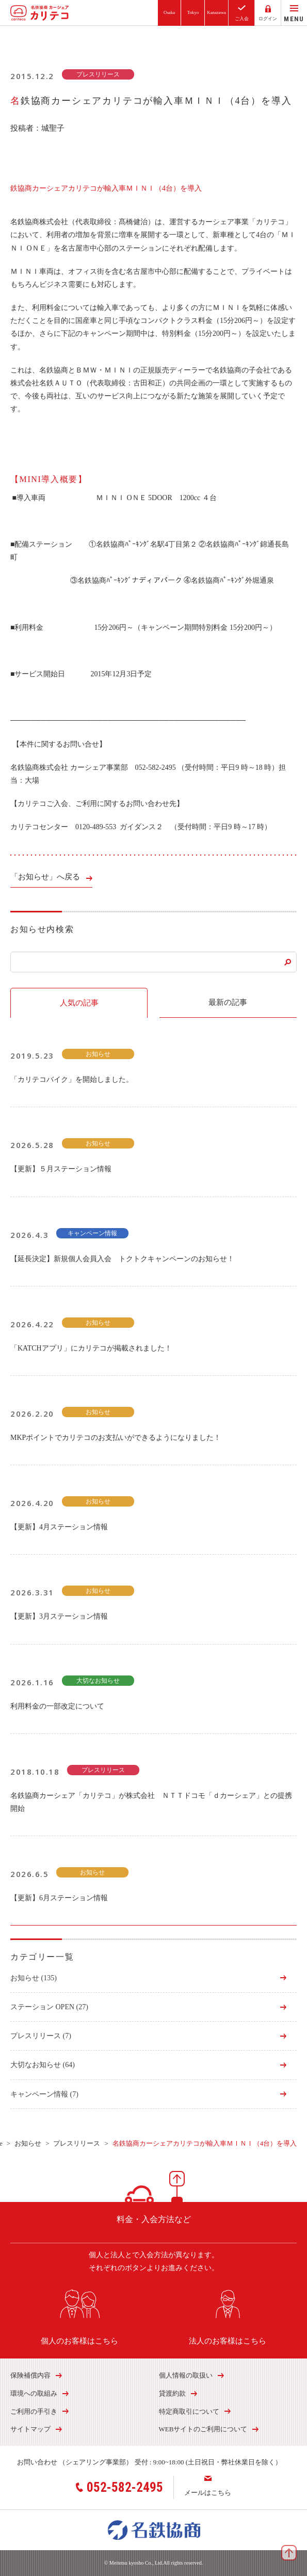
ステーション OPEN (49, 2007)
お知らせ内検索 (42, 929)
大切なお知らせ (42, 2065)
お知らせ (33, 1978)
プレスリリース (40, 2036)
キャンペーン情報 (44, 2094)
